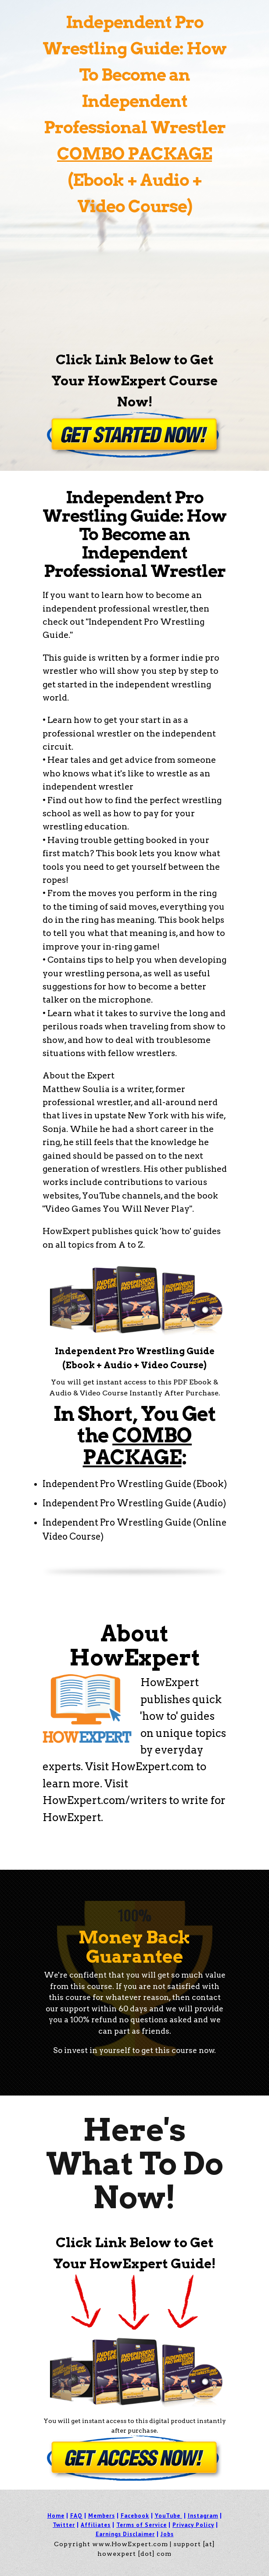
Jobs (167, 2534)
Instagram (203, 2515)
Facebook (135, 2515)
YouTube (167, 2515)
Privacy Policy (193, 2525)
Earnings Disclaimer (125, 2534)
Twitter (64, 2525)
